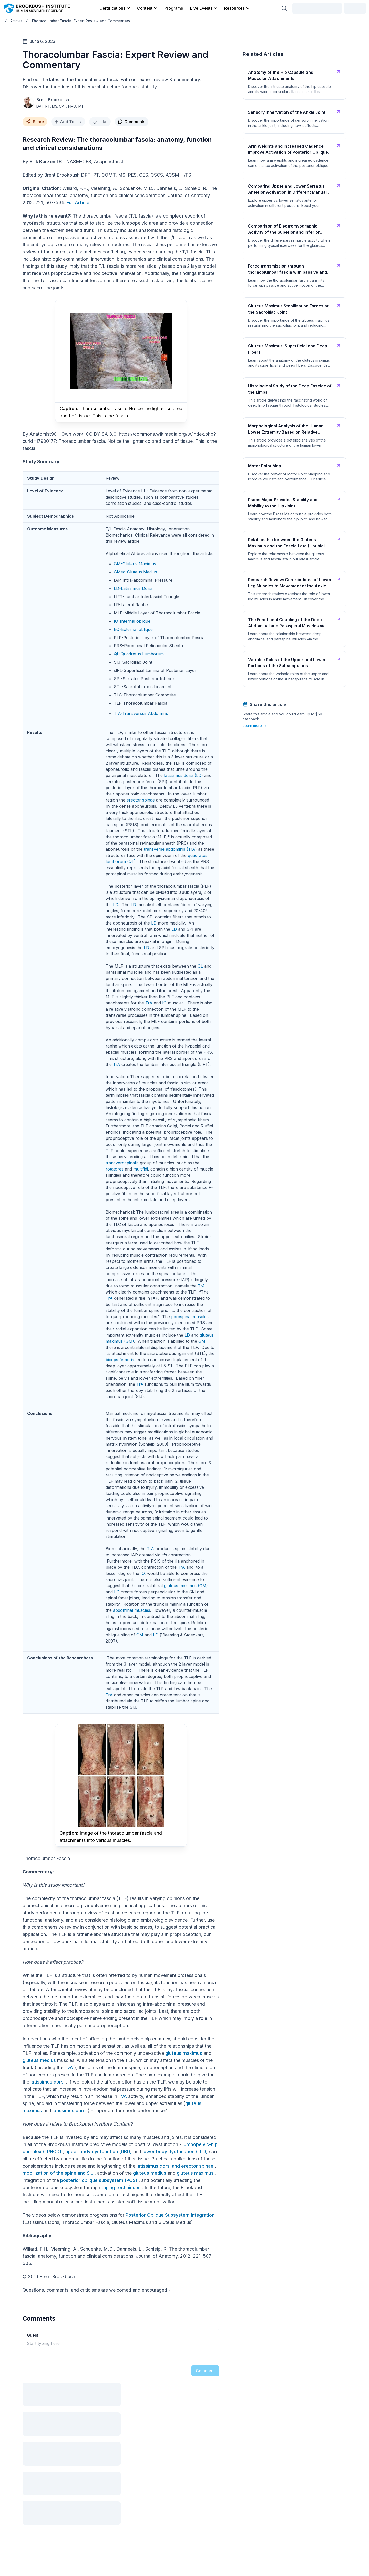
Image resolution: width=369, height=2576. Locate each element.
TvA (69, 2067)
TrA (148, 1002)
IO (164, 1002)
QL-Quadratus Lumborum (139, 653)
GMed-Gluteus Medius (135, 571)
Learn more (255, 725)
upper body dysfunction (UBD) (99, 2151)
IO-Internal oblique (132, 621)
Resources (237, 8)
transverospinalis (123, 1162)
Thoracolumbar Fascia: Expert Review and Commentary (80, 21)
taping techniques (121, 2187)
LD (115, 904)
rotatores (115, 1169)
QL (200, 966)
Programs (173, 8)
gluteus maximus (184, 2053)
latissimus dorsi (48, 2082)
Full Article (78, 202)
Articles (16, 21)
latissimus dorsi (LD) (183, 775)
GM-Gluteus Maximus (135, 563)
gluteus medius (40, 2060)
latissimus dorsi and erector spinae (176, 2166)
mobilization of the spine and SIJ (59, 2173)
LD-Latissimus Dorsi (133, 588)
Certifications (115, 8)
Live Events (204, 8)
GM (201, 1341)
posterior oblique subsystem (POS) (99, 2180)
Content (147, 8)
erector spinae (141, 800)
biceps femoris (120, 1359)
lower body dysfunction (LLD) (175, 2151)
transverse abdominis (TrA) (170, 849)
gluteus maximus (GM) (186, 1585)
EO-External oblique (133, 629)
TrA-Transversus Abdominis (141, 713)
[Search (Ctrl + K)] (284, 8)
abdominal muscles (131, 1610)
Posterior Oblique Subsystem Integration (170, 2215)
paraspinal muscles (190, 1316)
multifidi (140, 1169)
